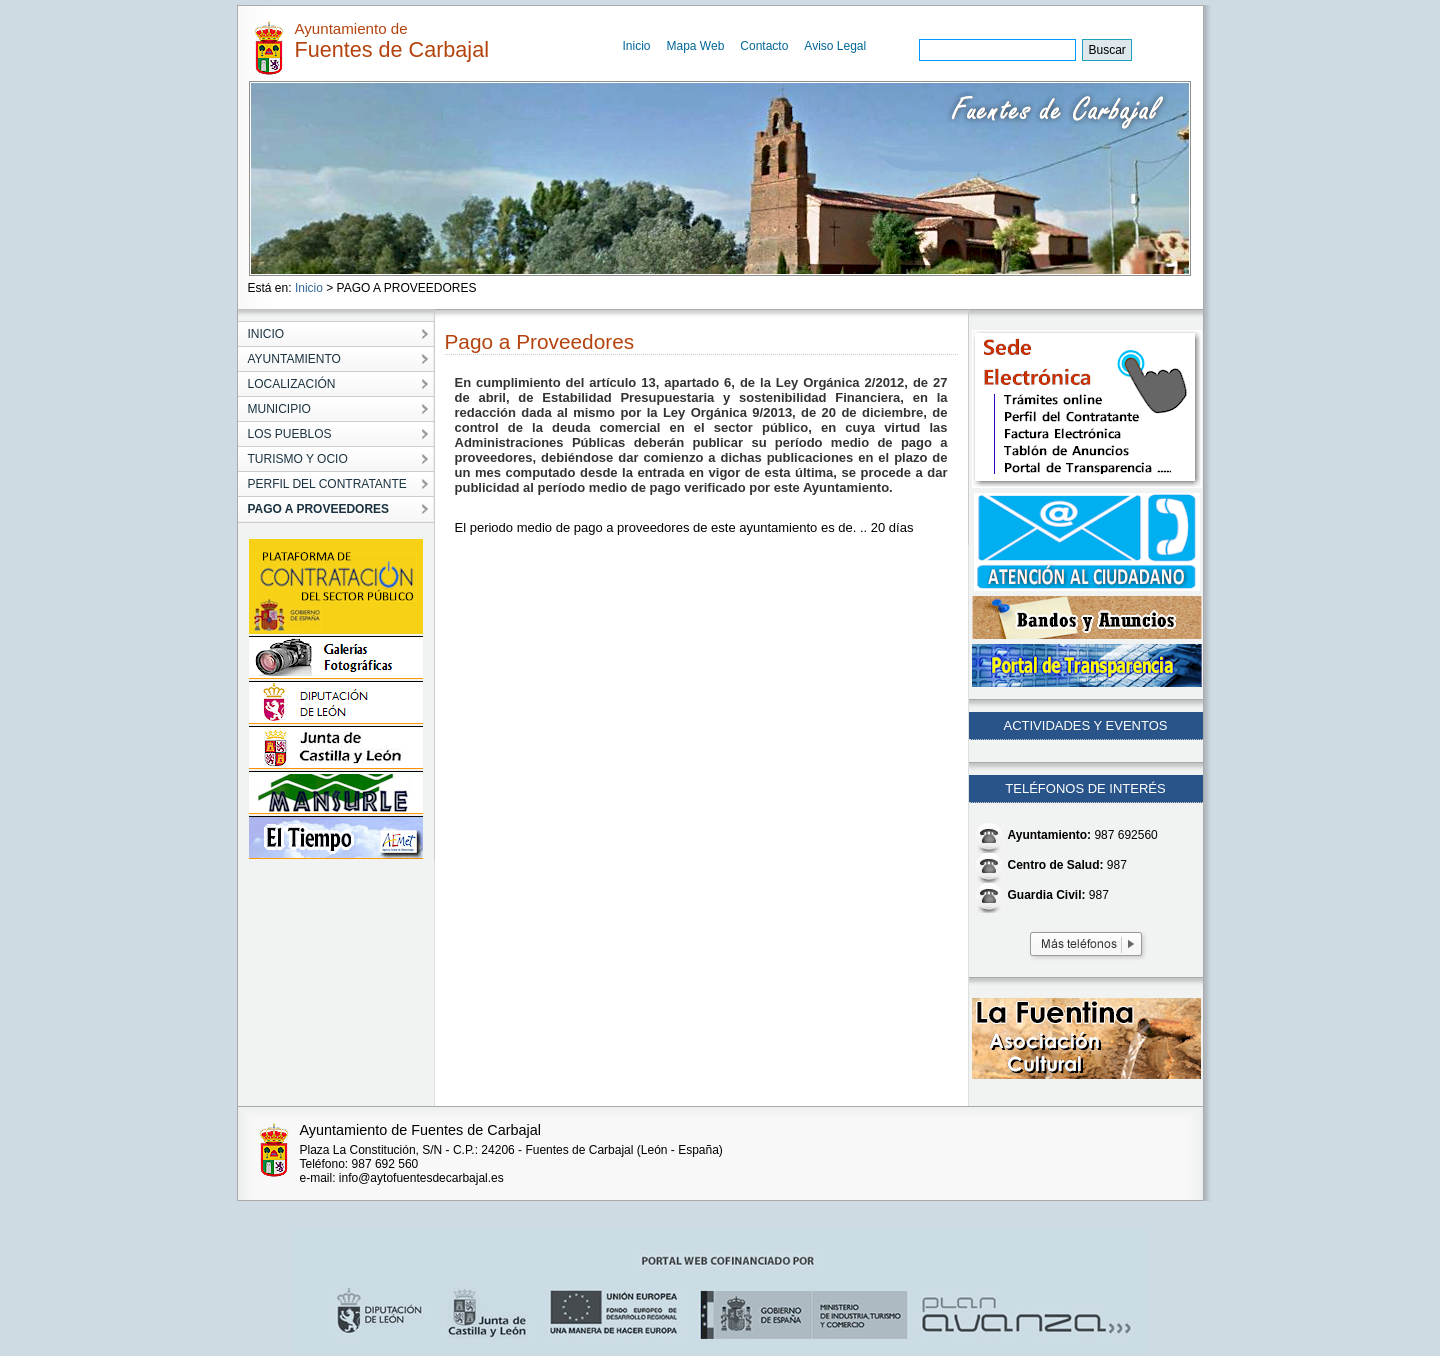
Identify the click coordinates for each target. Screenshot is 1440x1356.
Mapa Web (696, 46)
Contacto (764, 46)
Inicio (637, 46)
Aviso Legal (835, 46)
